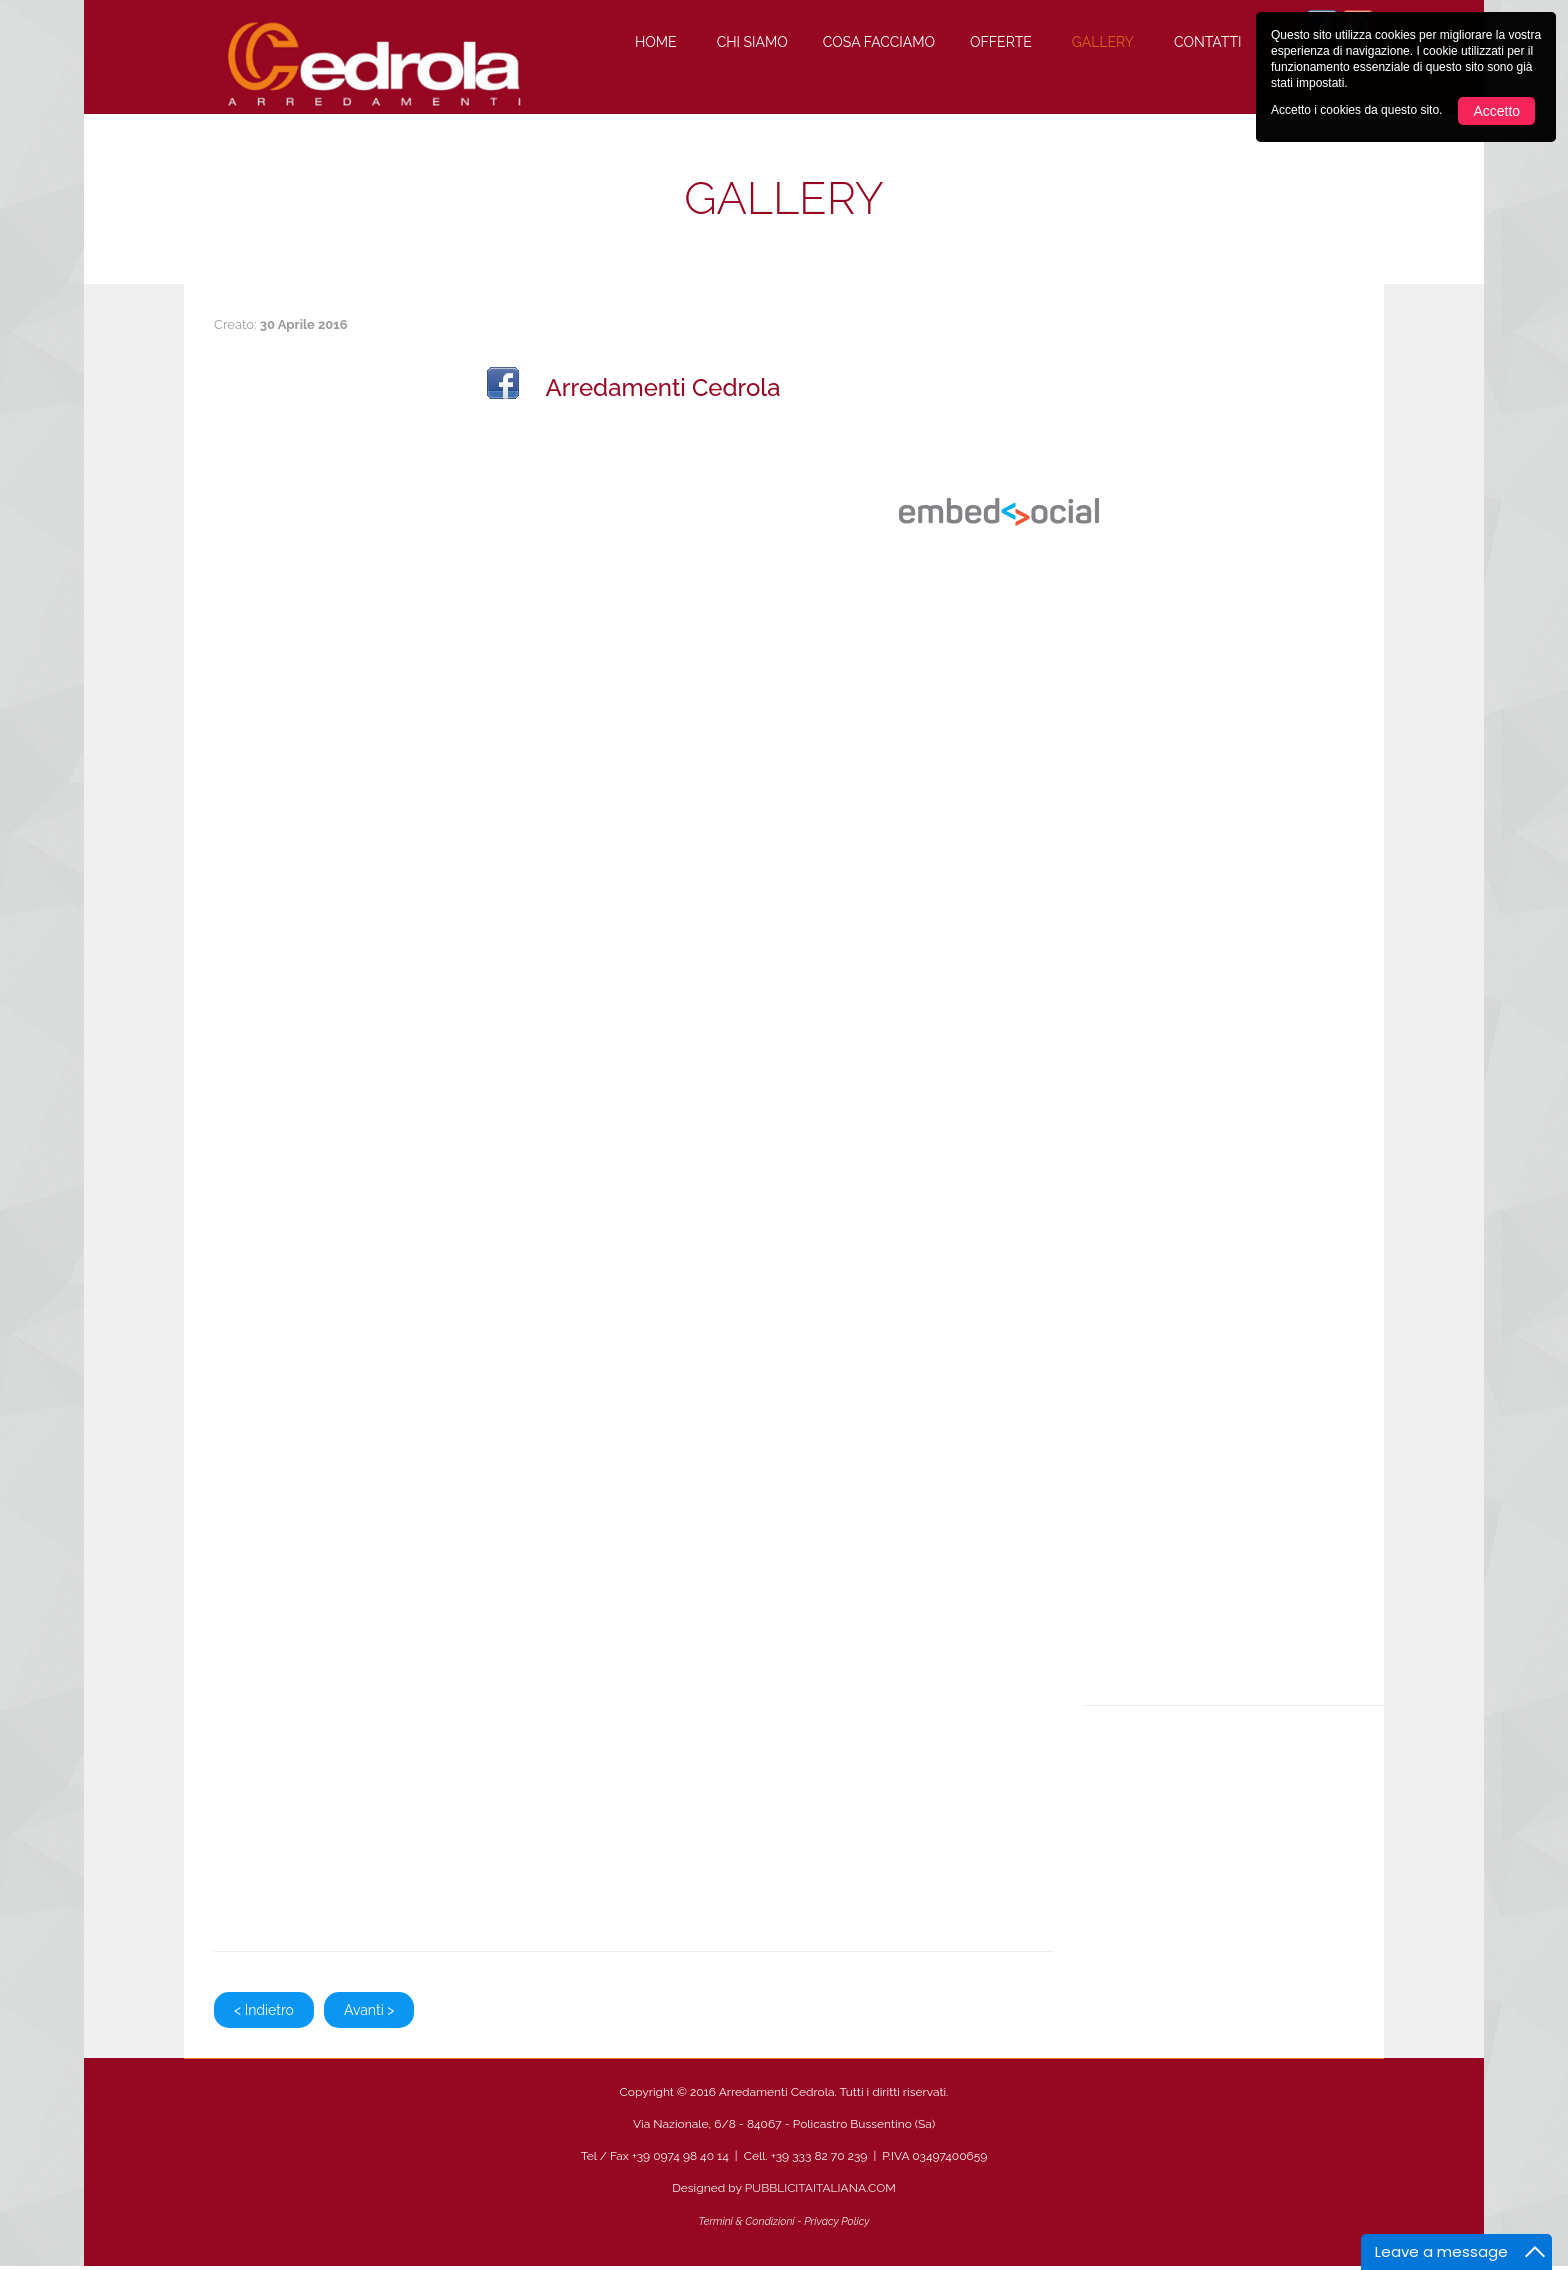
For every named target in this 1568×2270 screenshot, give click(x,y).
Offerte (1001, 42)
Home (656, 42)
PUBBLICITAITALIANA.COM (820, 2188)
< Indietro (264, 2010)
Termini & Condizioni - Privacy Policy (784, 2221)
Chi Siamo (752, 42)
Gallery (1103, 42)
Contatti (1207, 42)
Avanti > (369, 2010)
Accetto (1496, 111)
